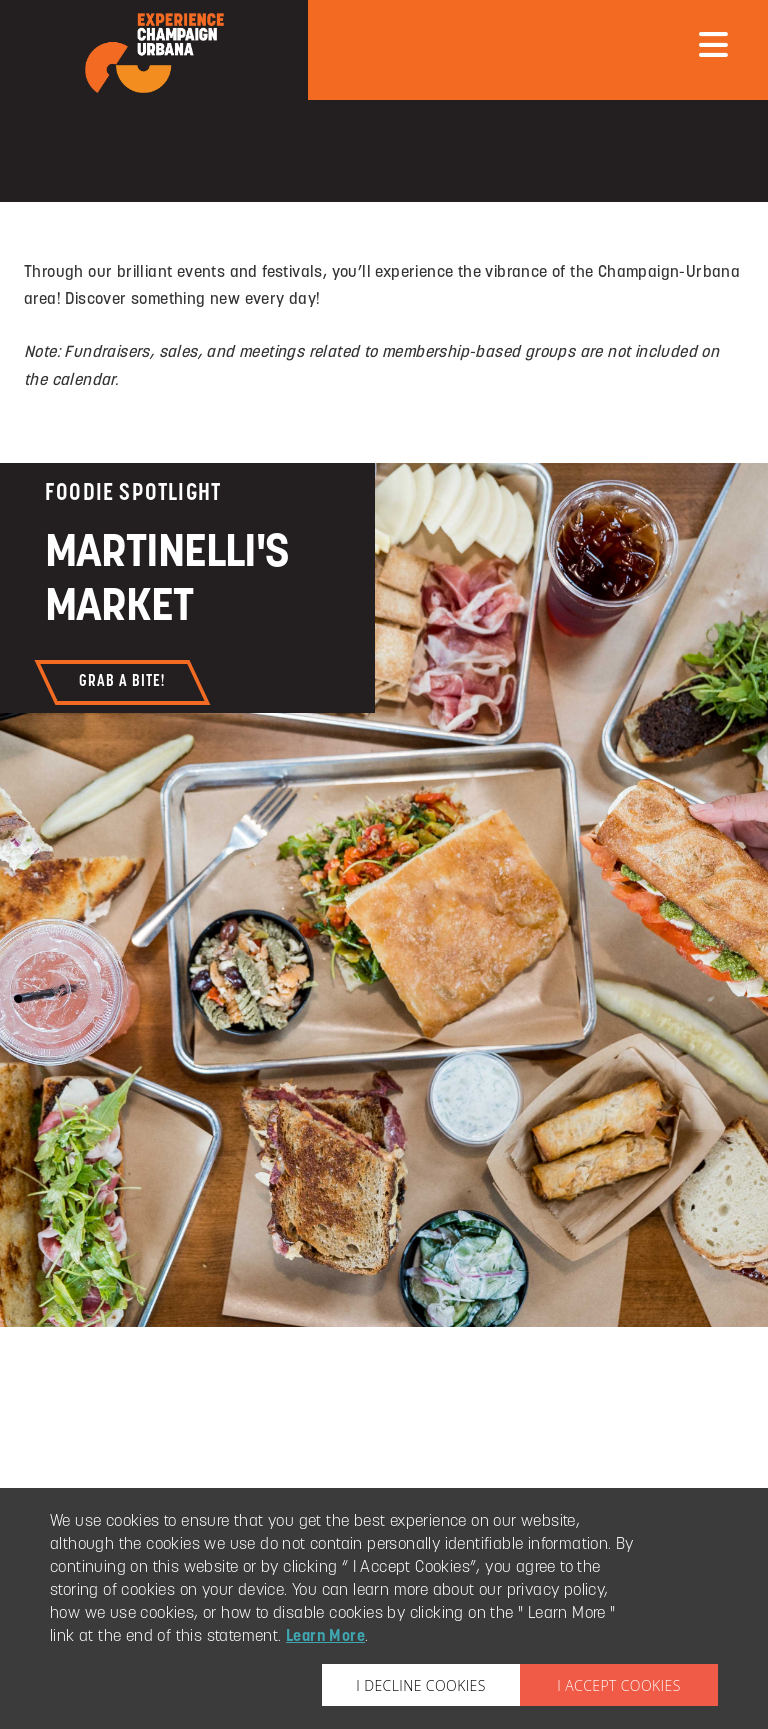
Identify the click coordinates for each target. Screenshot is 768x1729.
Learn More (325, 1637)
